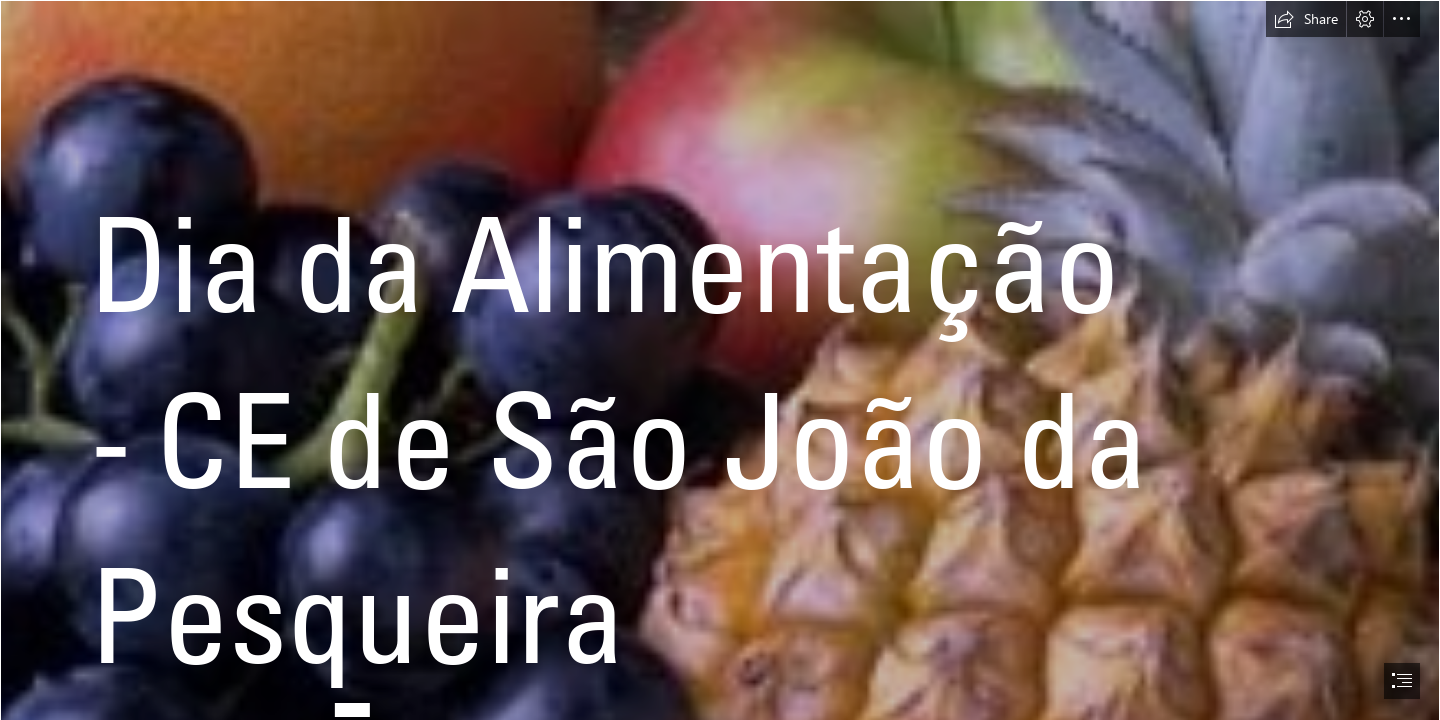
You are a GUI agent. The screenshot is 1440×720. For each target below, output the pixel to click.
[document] (720, 360)
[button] (1306, 19)
